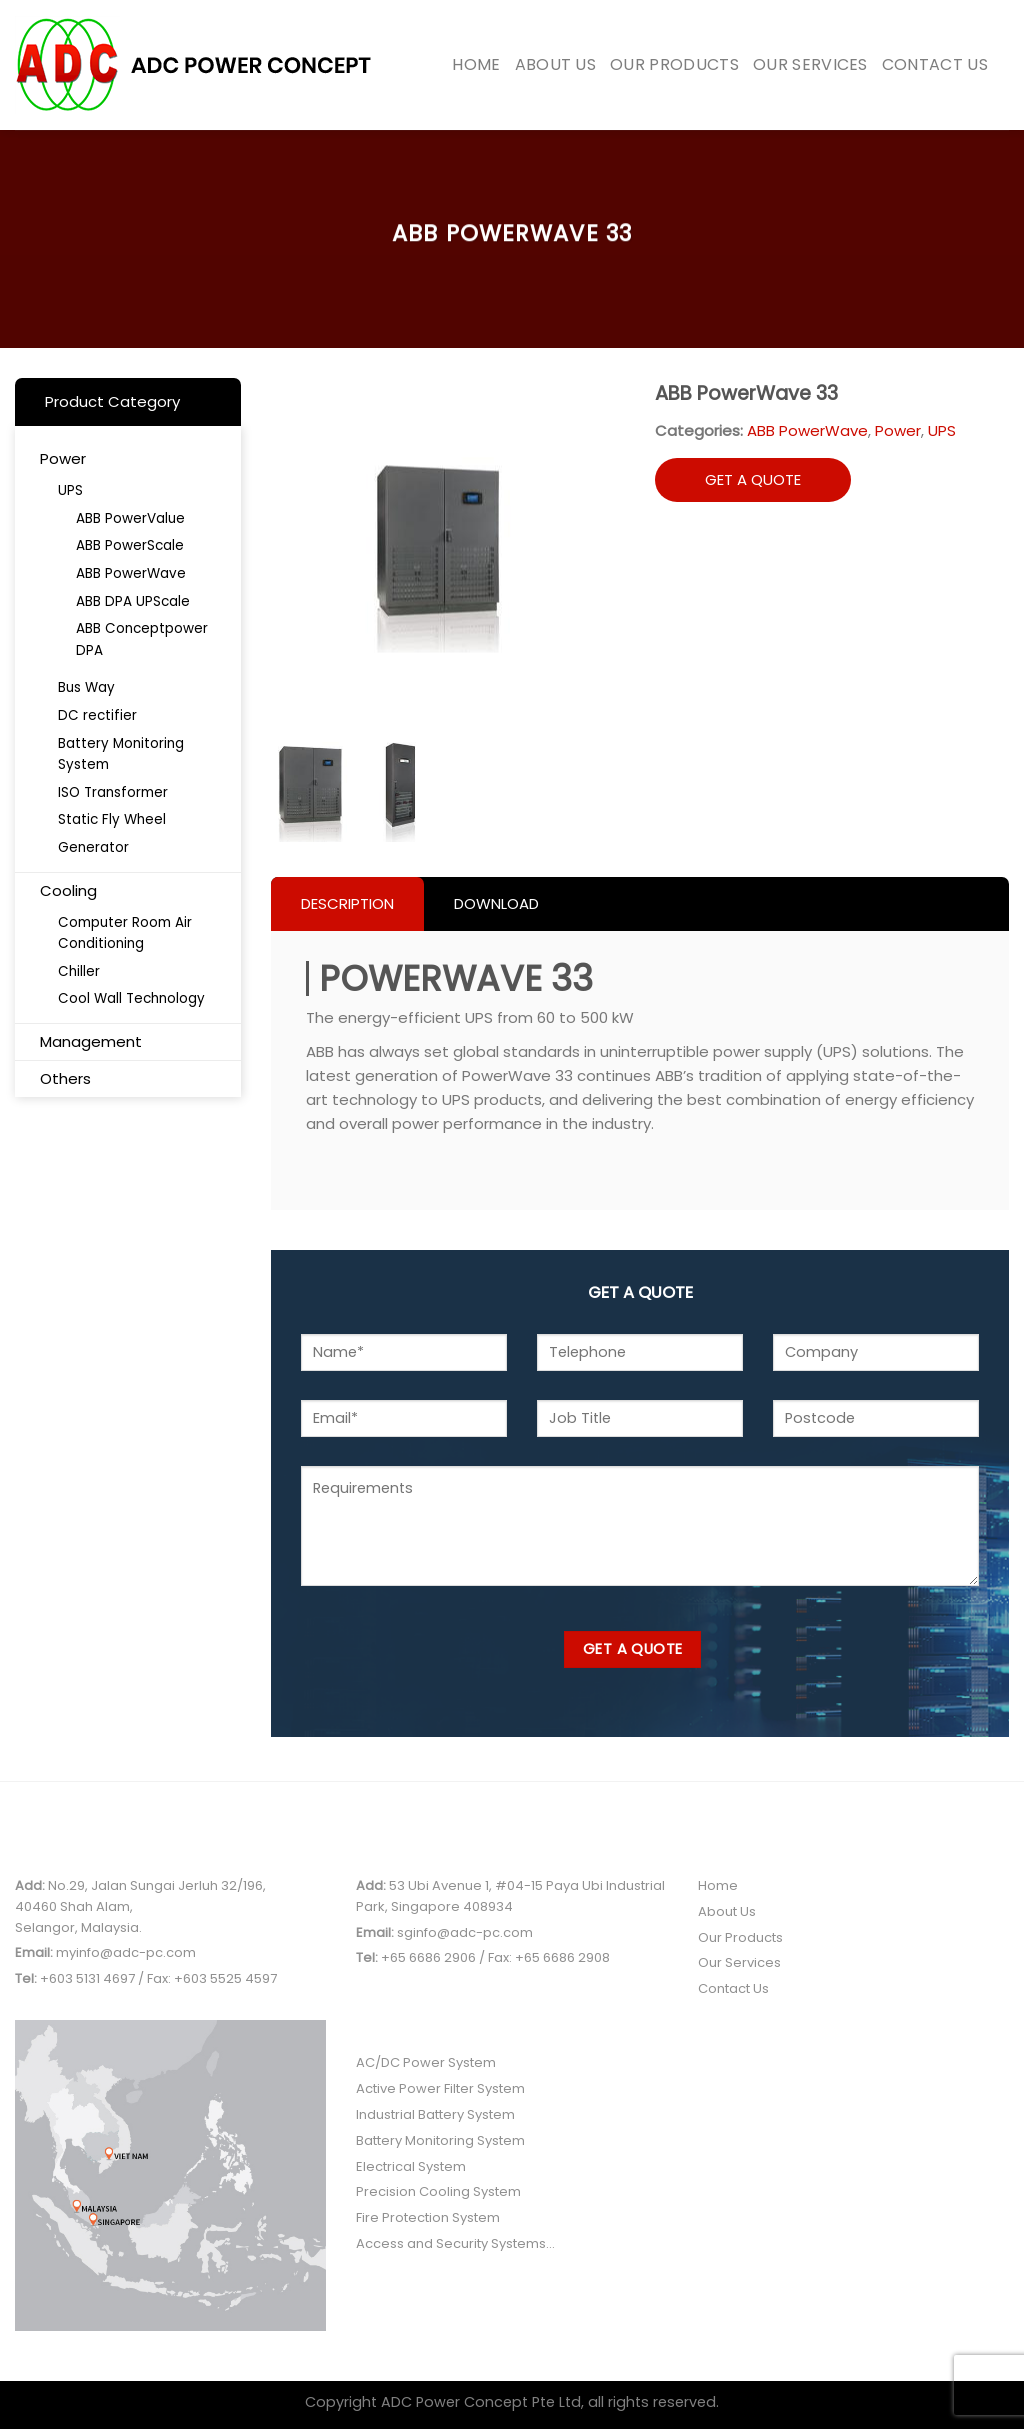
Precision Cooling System (438, 2191)
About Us (556, 64)
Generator (93, 847)
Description (347, 903)
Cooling (68, 890)
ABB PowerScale (130, 545)
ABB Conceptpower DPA (142, 639)
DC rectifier (97, 715)
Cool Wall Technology (131, 998)
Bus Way (86, 687)
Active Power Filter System (440, 2088)
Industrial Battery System (435, 2114)
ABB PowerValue (130, 518)
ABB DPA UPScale (133, 601)
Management (91, 1041)
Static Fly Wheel (112, 819)
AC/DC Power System (426, 2062)
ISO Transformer (113, 792)
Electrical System (411, 2166)
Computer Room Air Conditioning (125, 933)
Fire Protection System (428, 2217)
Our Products (674, 64)
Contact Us (935, 64)
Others (65, 1078)
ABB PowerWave (131, 573)
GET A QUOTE (753, 479)
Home (476, 64)
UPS (70, 490)
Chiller (79, 971)
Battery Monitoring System (121, 754)
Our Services (810, 64)
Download (496, 903)
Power (63, 458)
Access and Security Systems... (455, 2243)
